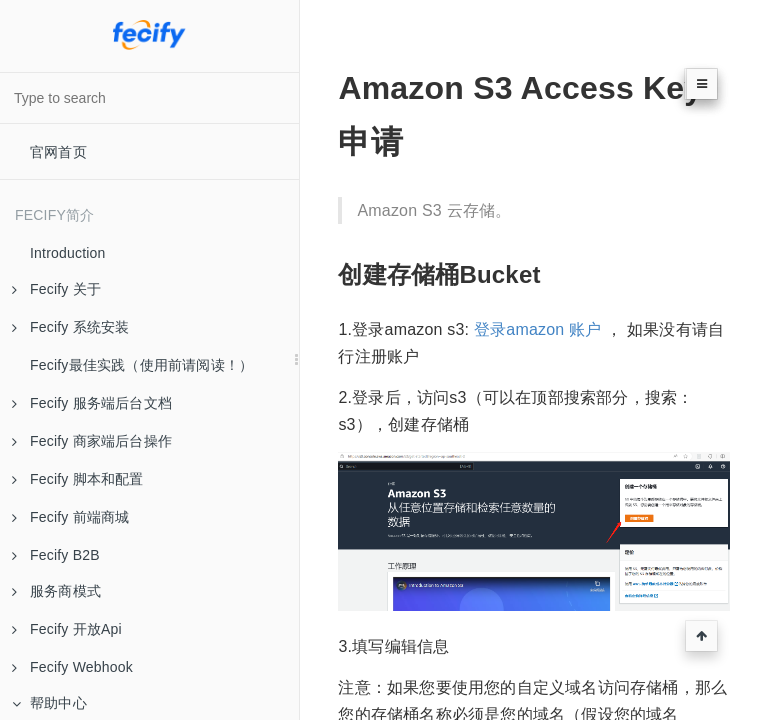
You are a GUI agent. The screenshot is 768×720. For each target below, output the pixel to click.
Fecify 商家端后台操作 (92, 441)
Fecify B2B (56, 555)
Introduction (68, 253)
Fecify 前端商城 (70, 517)
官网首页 (58, 152)
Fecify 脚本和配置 (78, 479)
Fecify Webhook (72, 667)
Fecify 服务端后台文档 (92, 403)
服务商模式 (56, 591)
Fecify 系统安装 (70, 327)
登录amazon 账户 (538, 329)
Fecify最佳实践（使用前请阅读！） (141, 365)
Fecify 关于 (56, 289)
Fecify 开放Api (67, 629)
